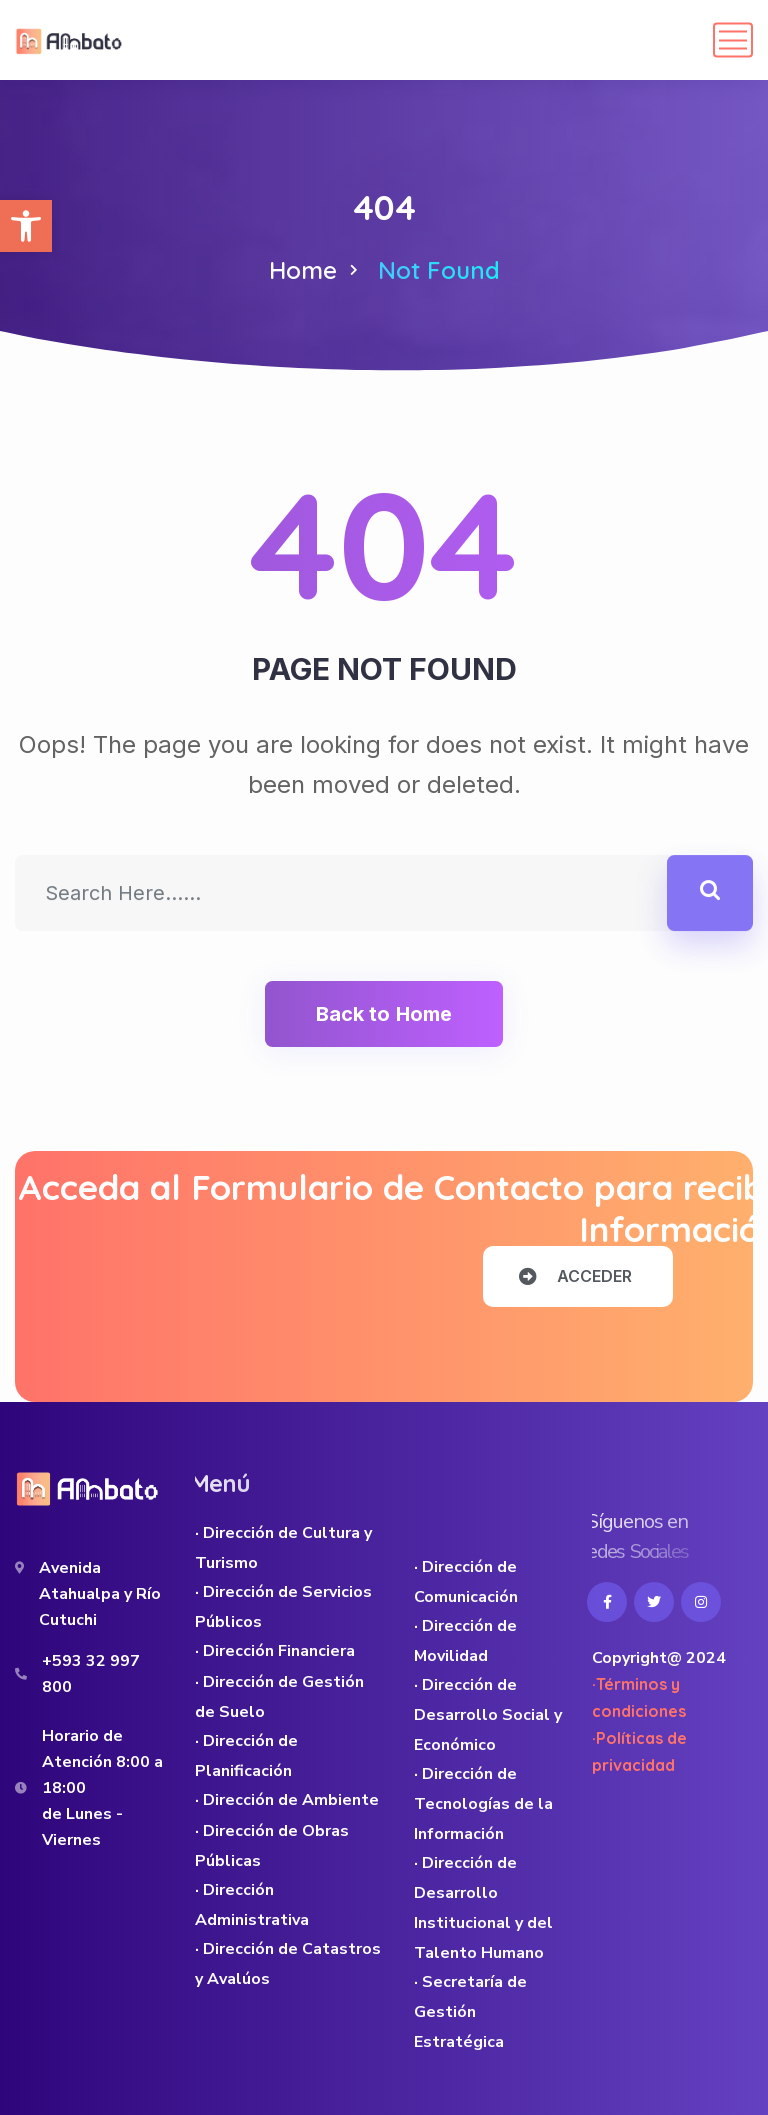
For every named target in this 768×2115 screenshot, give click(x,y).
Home (303, 270)
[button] (26, 226)
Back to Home (384, 1014)
